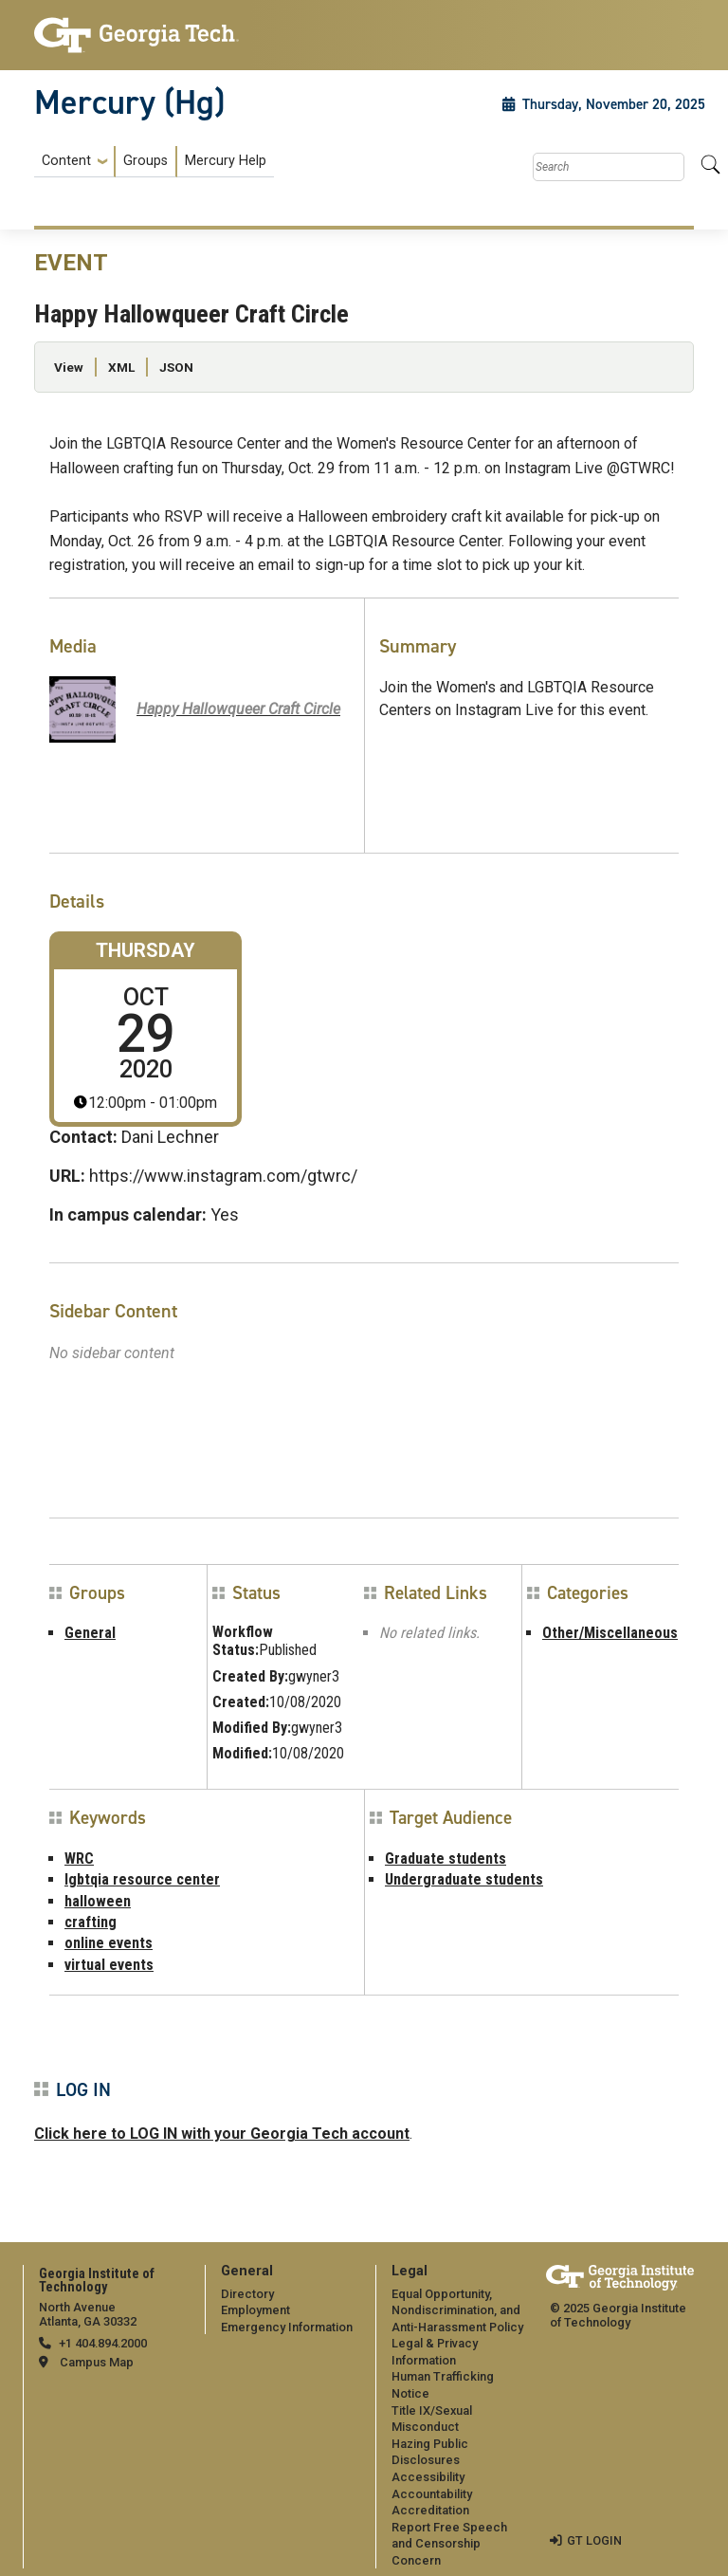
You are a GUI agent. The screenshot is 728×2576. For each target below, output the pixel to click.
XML (121, 367)
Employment (255, 2310)
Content (66, 161)
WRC (79, 1858)
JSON (176, 367)
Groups (145, 161)
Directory (247, 2294)
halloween (97, 1901)
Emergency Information (287, 2327)
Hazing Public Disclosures (429, 2452)
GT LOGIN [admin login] (594, 2540)
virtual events (109, 1965)
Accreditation (430, 2510)
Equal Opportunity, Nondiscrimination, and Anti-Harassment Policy (457, 2310)
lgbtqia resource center (142, 1879)
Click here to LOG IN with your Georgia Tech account (222, 2134)
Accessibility (427, 2477)
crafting (90, 1922)
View (68, 367)
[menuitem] (154, 161)
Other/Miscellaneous (610, 1633)
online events (108, 1943)
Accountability (431, 2494)
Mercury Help (225, 161)
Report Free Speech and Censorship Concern (449, 2543)
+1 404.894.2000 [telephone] (103, 2343)
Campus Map (97, 2362)
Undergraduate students (464, 1879)
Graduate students (445, 1858)
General (90, 1633)
